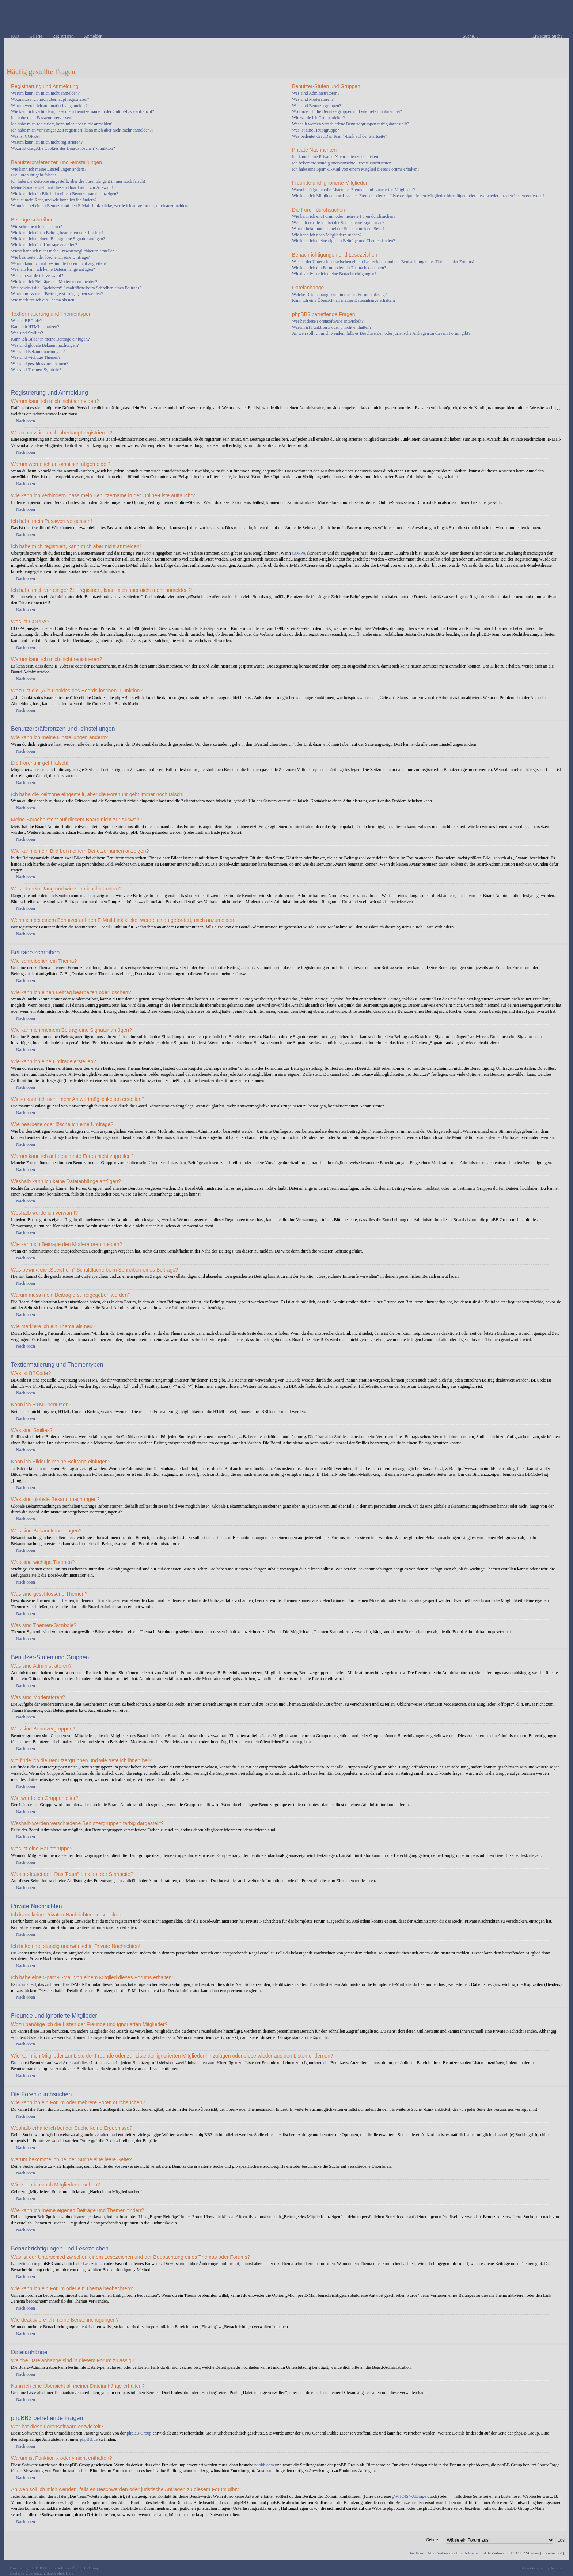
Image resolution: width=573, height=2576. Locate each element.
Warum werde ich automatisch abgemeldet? (49, 105)
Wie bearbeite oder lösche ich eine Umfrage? (50, 257)
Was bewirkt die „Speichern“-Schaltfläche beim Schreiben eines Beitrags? (76, 287)
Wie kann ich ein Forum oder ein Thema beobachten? (339, 267)
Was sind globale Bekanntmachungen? (45, 345)
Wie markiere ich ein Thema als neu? (43, 300)
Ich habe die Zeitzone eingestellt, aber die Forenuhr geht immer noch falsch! (78, 181)
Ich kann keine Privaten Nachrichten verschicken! (336, 156)
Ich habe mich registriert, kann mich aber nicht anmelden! (62, 123)
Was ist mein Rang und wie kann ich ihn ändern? (54, 199)
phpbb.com (264, 2464)
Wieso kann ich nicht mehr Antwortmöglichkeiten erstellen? (64, 251)
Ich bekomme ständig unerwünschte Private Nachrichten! (342, 163)
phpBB (35, 2568)
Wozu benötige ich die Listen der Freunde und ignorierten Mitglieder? (353, 189)
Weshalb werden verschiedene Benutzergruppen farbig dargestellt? (350, 123)
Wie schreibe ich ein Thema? (36, 226)
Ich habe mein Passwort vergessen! (41, 117)
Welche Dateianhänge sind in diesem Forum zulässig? (339, 294)
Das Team (416, 2553)
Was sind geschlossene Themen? (39, 363)
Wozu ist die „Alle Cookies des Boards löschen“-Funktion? (63, 148)
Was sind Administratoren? (315, 93)
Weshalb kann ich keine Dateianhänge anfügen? (53, 269)
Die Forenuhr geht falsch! (33, 175)
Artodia (556, 2568)
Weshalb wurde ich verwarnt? (37, 275)
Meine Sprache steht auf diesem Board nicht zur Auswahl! (62, 187)
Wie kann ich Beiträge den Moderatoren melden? (54, 281)
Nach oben (25, 421)
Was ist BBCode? (26, 320)
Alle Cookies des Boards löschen (453, 2553)
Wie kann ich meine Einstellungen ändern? (48, 169)
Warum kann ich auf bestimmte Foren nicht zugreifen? (59, 263)
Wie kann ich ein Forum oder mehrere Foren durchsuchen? (343, 216)
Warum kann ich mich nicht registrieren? (47, 142)
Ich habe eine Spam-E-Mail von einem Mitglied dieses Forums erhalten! (355, 169)
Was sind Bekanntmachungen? (38, 351)
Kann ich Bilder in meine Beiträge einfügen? (50, 339)
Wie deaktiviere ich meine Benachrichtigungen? (334, 273)
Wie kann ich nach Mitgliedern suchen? (326, 235)
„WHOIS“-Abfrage (409, 2496)
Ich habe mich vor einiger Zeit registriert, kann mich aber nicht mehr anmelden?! (82, 130)
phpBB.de (89, 2439)
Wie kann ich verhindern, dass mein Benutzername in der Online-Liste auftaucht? (82, 111)
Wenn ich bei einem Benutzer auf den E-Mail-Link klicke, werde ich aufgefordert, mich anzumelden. (100, 205)
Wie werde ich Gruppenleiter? (318, 117)
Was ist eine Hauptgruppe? (315, 130)
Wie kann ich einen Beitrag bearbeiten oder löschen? (57, 232)
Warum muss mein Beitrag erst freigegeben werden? (57, 293)
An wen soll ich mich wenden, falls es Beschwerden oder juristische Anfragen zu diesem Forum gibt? (381, 333)
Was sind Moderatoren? (313, 99)
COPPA (299, 553)
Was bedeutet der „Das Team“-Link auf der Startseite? (339, 136)
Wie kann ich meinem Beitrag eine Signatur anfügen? (58, 238)
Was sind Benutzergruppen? (316, 105)
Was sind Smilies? (27, 332)
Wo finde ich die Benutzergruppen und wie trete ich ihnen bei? (347, 111)
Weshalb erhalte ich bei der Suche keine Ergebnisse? (338, 222)
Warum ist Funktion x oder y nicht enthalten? (331, 327)
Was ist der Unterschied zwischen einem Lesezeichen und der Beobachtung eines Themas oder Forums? (383, 261)
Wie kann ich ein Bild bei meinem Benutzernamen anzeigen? (64, 193)
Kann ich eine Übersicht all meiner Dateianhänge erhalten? (344, 300)
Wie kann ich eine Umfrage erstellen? (44, 244)
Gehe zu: (434, 2539)
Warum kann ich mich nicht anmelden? (45, 93)
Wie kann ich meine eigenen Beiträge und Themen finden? (343, 240)
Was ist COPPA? (26, 136)
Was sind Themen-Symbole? (36, 369)
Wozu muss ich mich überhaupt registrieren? (50, 99)
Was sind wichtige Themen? (35, 357)
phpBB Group (139, 2433)
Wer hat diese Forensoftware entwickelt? (328, 321)
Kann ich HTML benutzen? (35, 326)
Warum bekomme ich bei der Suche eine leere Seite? (338, 228)
